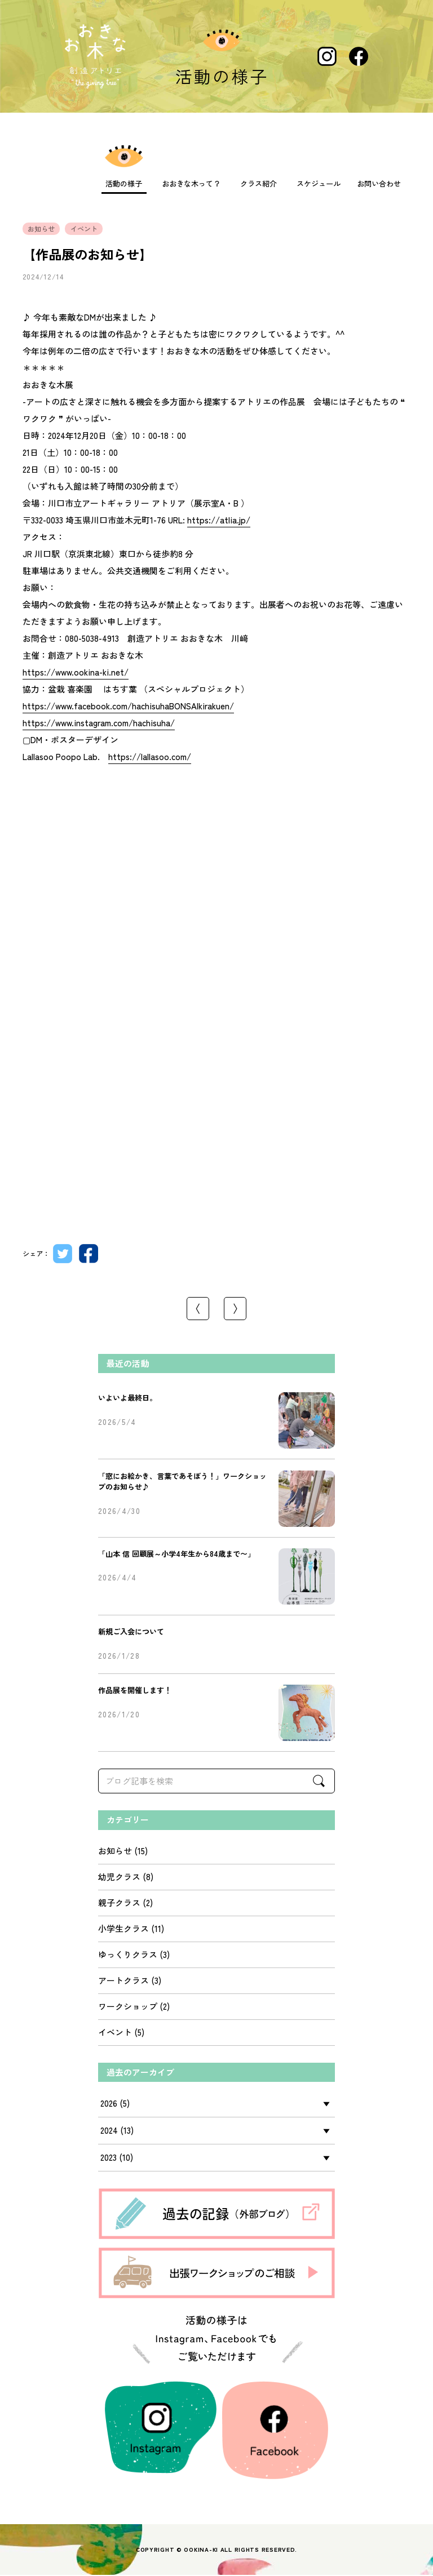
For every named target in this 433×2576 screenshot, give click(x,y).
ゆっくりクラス (127, 1955)
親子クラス (119, 1903)
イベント (115, 2033)
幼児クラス (119, 1878)
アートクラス (123, 1981)
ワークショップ (127, 2007)
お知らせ (115, 1852)
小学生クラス (123, 1929)
